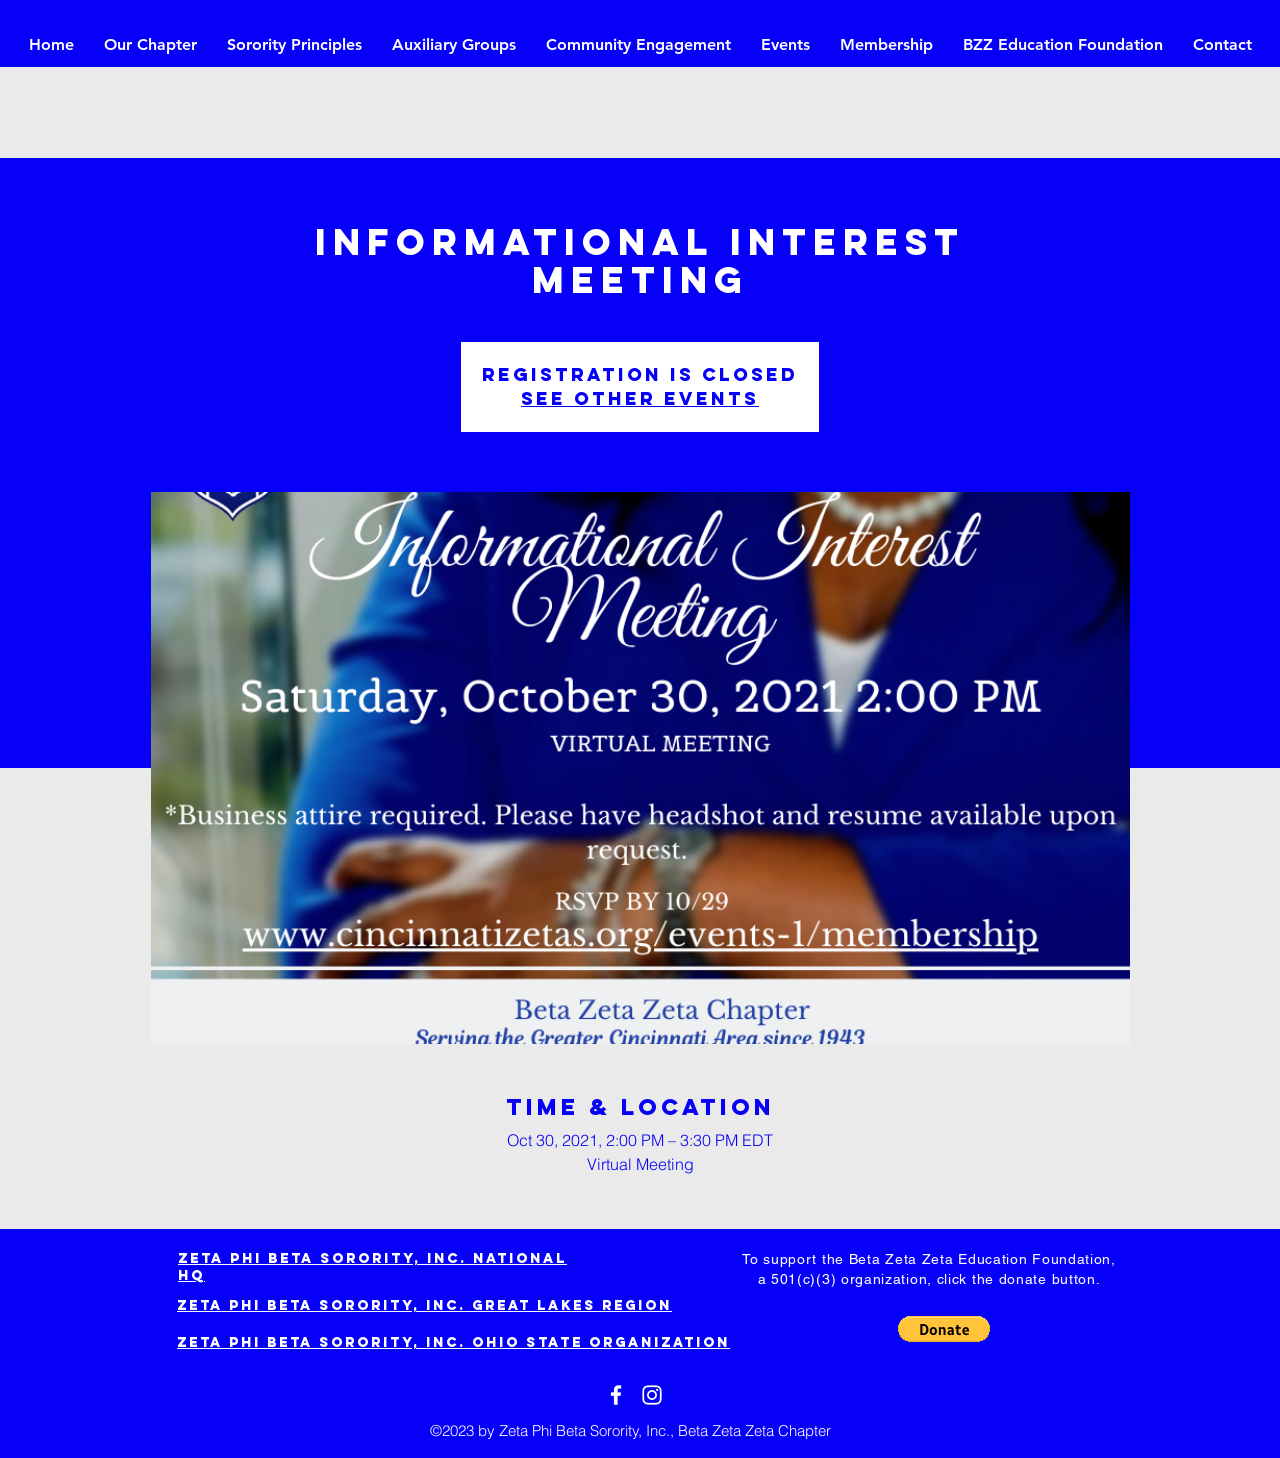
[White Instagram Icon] (652, 1395)
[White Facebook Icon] (616, 1395)
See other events (640, 398)
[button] (944, 1329)
